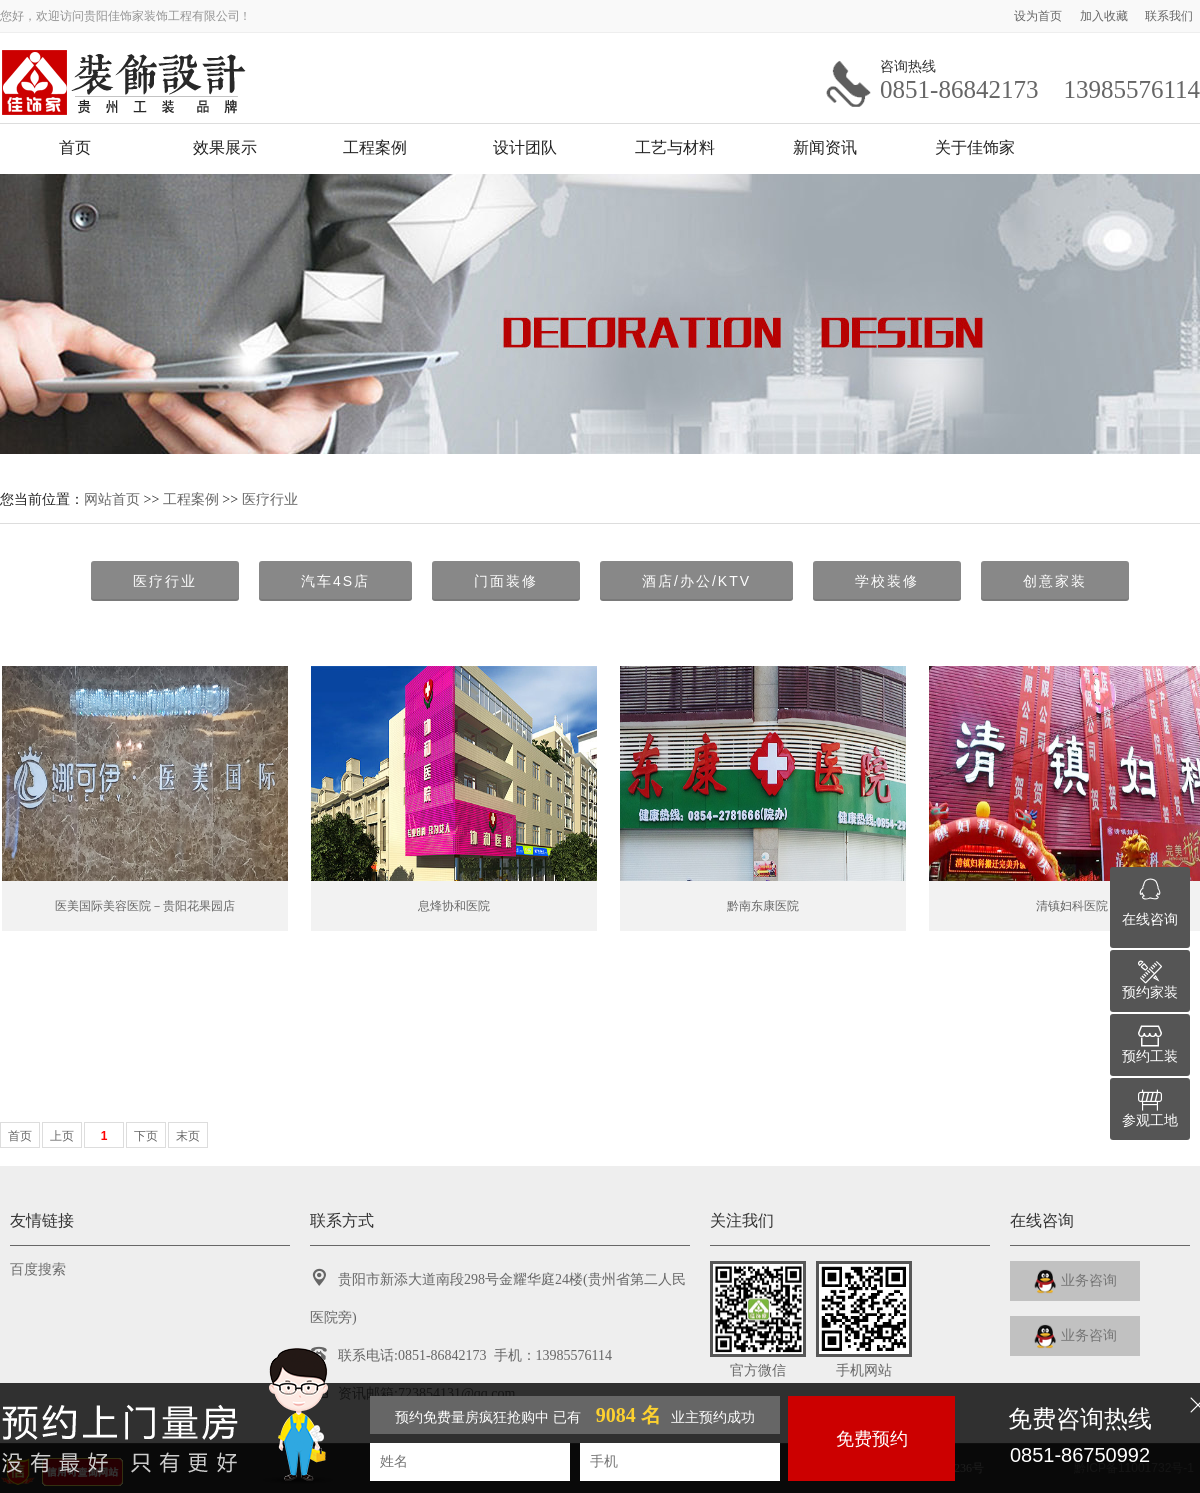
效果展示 (225, 147)
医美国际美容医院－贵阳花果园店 (145, 906)
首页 (75, 147)
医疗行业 (270, 499)
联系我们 (1169, 16)
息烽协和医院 (454, 906)
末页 (188, 1136)
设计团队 (525, 147)
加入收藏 (1105, 16)
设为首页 (1039, 16)
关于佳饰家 (975, 147)
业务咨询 (1075, 1281)
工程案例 (375, 147)
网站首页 (112, 499)
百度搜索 (38, 1269)
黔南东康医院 (763, 906)
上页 (62, 1136)
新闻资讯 (825, 147)
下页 (146, 1136)
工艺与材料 (675, 147)
